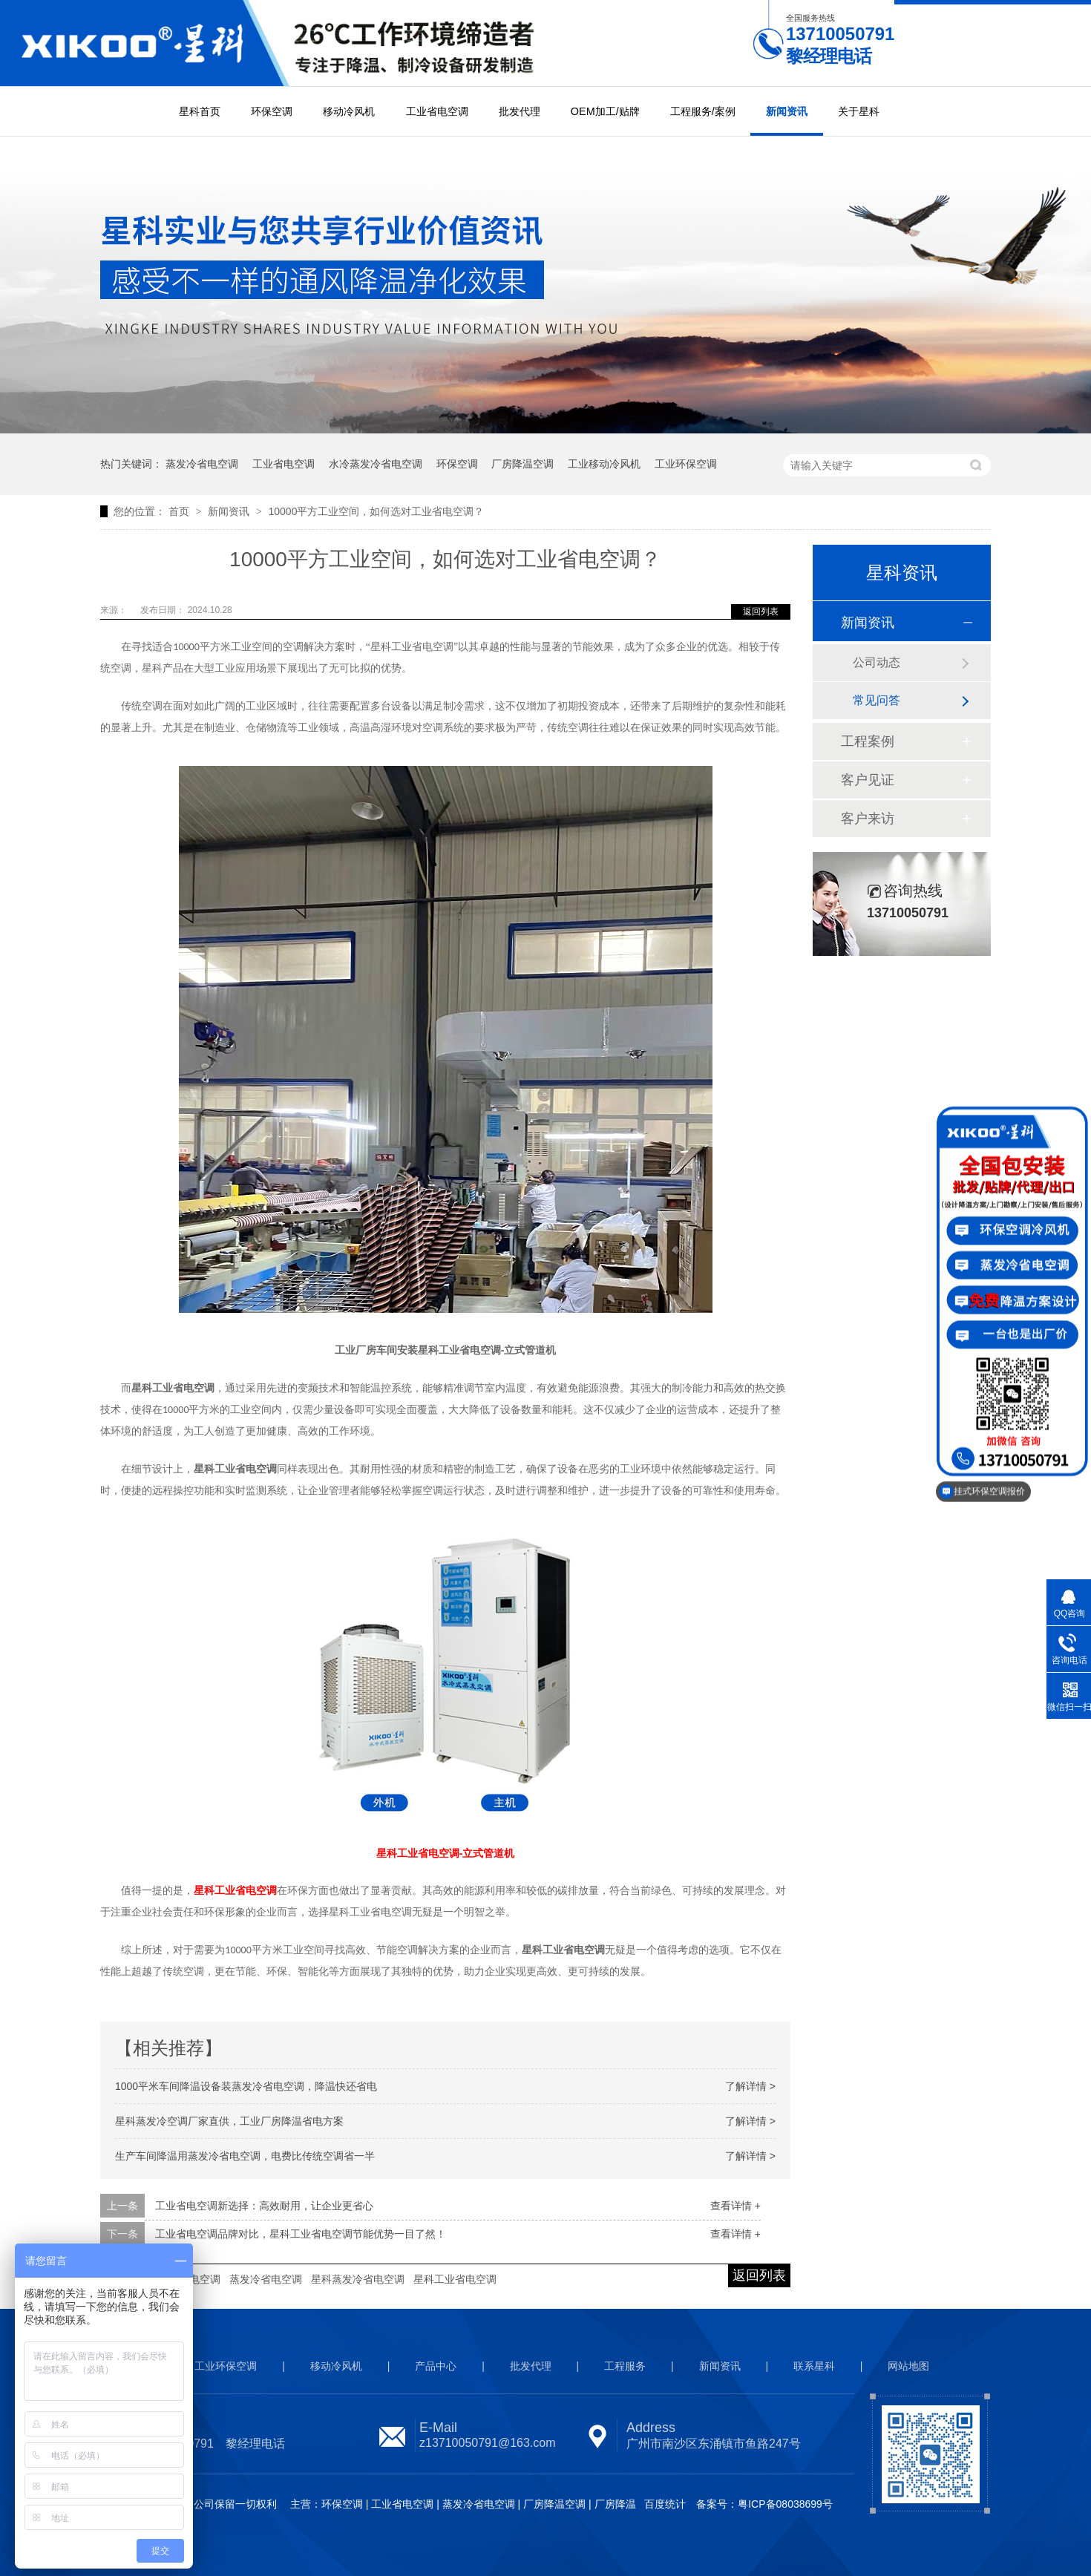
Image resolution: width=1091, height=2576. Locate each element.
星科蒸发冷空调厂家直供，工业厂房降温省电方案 (229, 2121)
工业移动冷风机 (604, 464)
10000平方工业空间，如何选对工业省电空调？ (376, 511)
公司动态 (876, 662)
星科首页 (199, 111)
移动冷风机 (349, 111)
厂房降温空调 (522, 464)
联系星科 (814, 2366)
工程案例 (867, 741)
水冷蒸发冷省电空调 (375, 464)
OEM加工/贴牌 (605, 111)
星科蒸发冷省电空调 (357, 2279)
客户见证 (867, 780)
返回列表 (761, 611)
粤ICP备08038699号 (785, 2504)
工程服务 (625, 2366)
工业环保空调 (686, 464)
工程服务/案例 (702, 111)
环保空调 (271, 111)
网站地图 (908, 2366)
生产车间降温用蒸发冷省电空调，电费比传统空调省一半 (245, 2156)
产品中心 (435, 2366)
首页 (180, 511)
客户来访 (867, 818)
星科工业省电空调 (455, 2279)
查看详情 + (735, 2206)
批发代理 (519, 111)
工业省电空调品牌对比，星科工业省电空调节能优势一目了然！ (300, 2234)
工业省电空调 (437, 111)
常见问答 (876, 700)
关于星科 (858, 111)
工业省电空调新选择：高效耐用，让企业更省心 (264, 2206)
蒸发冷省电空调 (202, 464)
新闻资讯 (786, 111)
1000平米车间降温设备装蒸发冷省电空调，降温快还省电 (246, 2086)
